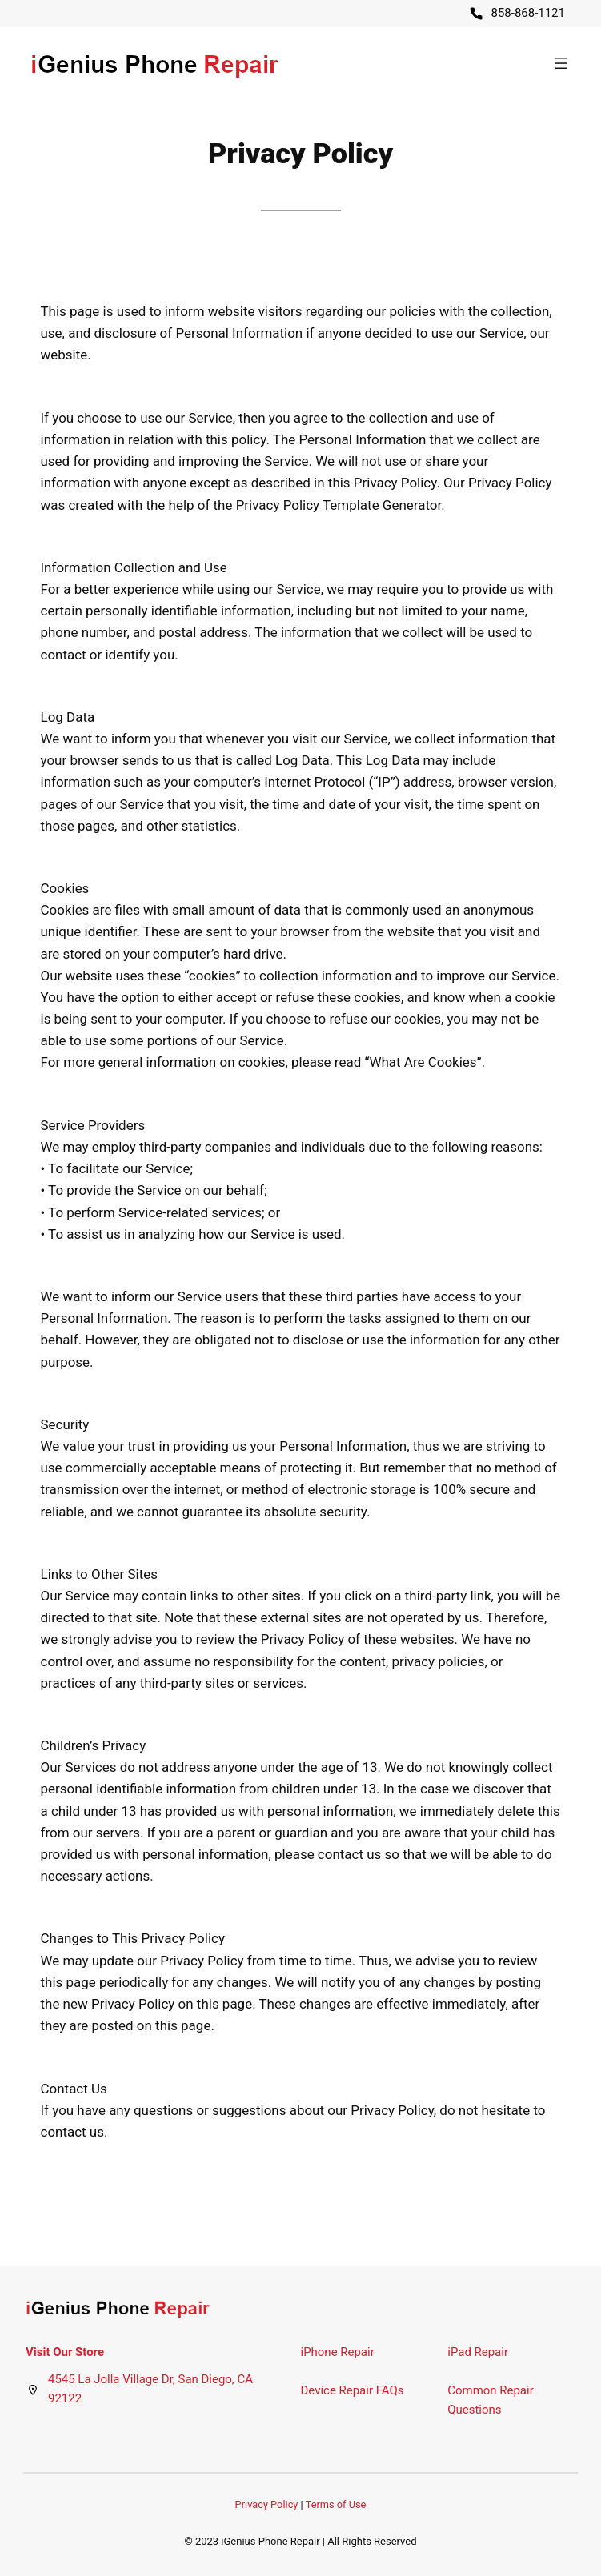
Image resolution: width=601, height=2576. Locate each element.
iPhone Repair (338, 2352)
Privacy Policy (266, 2504)
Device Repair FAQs (352, 2390)
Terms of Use (336, 2504)
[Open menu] (561, 63)
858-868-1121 (528, 13)
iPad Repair (477, 2352)
